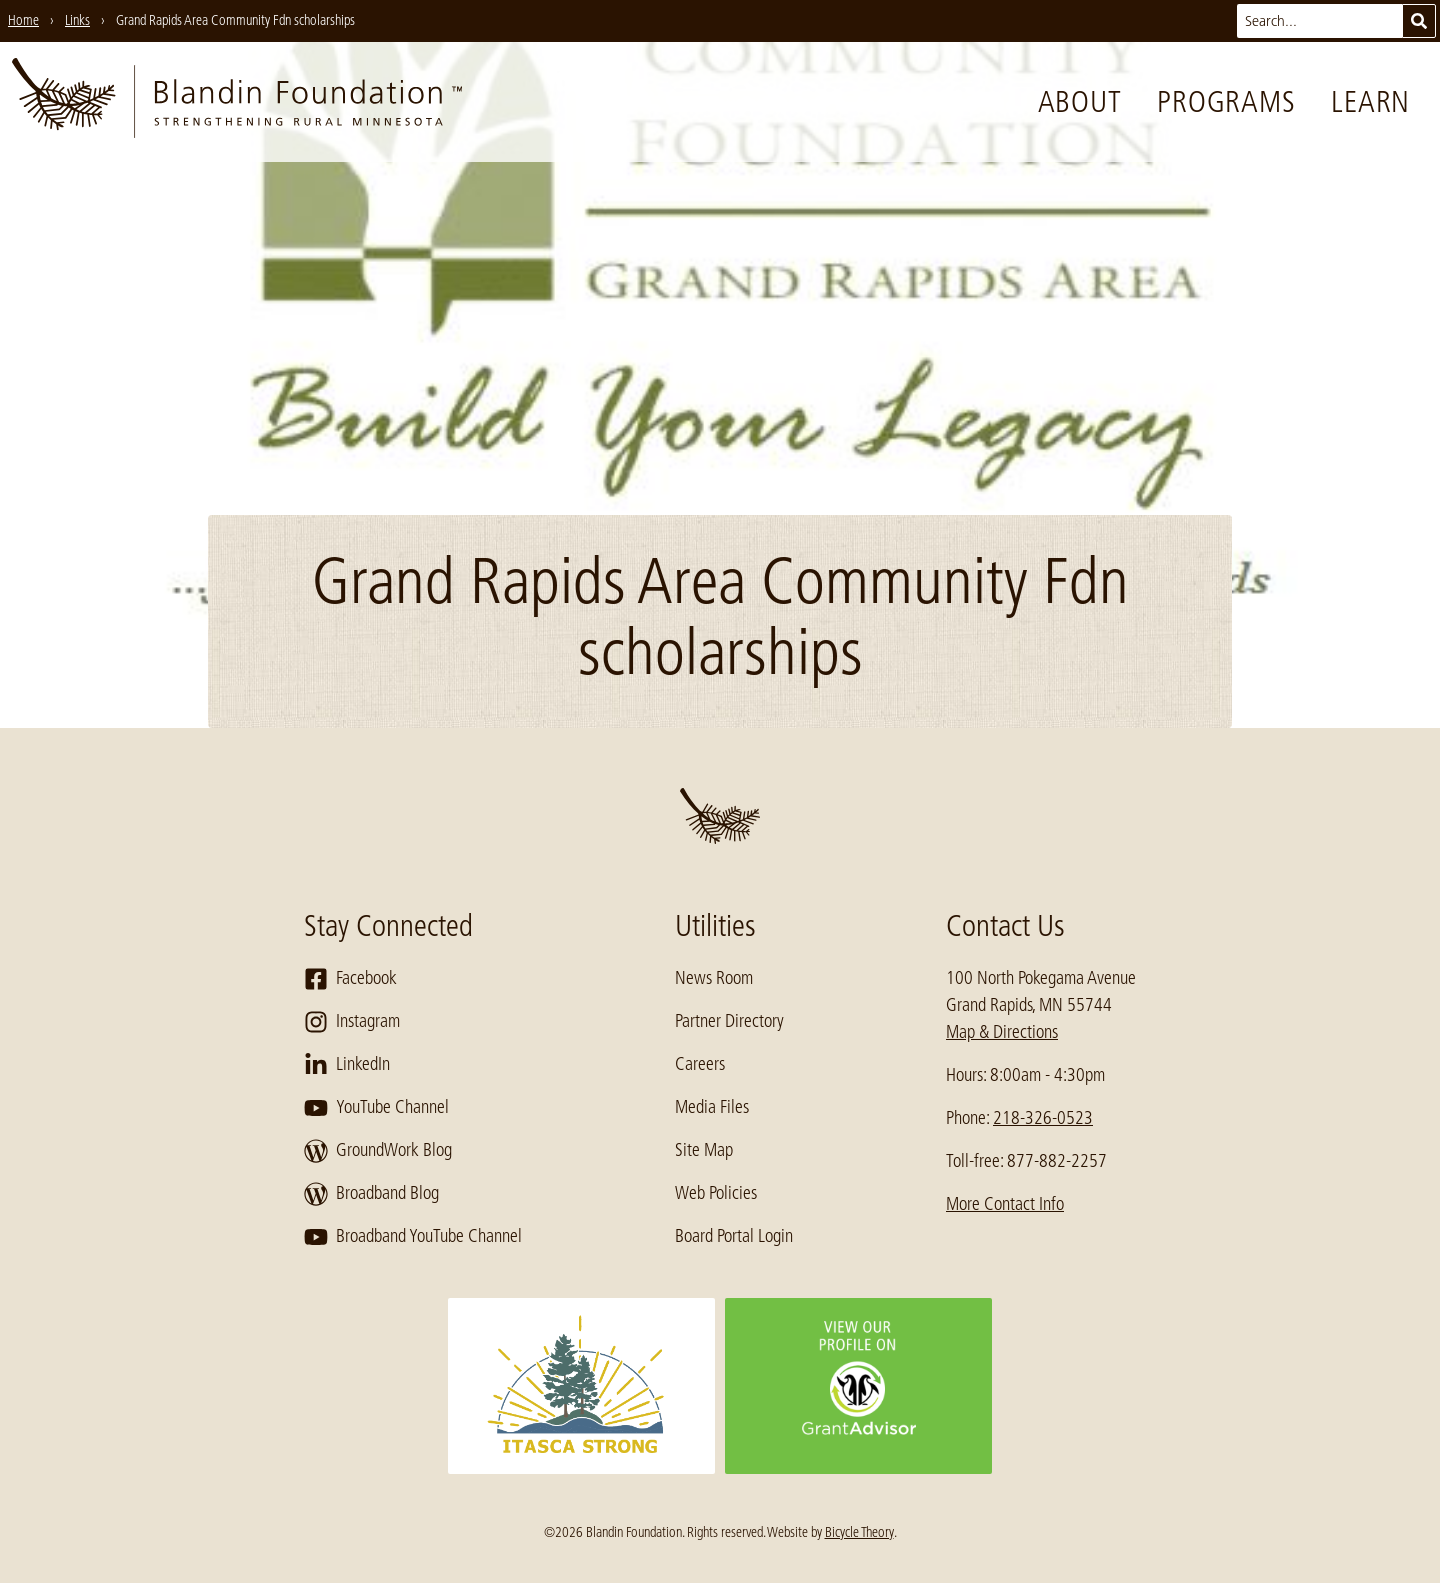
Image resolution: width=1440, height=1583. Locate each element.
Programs (1226, 102)
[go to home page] (237, 102)
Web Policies (716, 1193)
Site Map (704, 1150)
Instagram (352, 1022)
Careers (700, 1064)
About (1080, 102)
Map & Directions (1002, 1032)
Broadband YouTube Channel (413, 1237)
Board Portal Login (734, 1236)
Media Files (712, 1107)
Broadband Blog (371, 1194)
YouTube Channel (376, 1108)
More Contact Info (1005, 1204)
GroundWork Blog (378, 1151)
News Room (714, 978)
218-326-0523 (1043, 1118)
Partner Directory (729, 1021)
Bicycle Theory (859, 1532)
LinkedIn (347, 1065)
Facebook (350, 979)
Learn (1370, 102)
